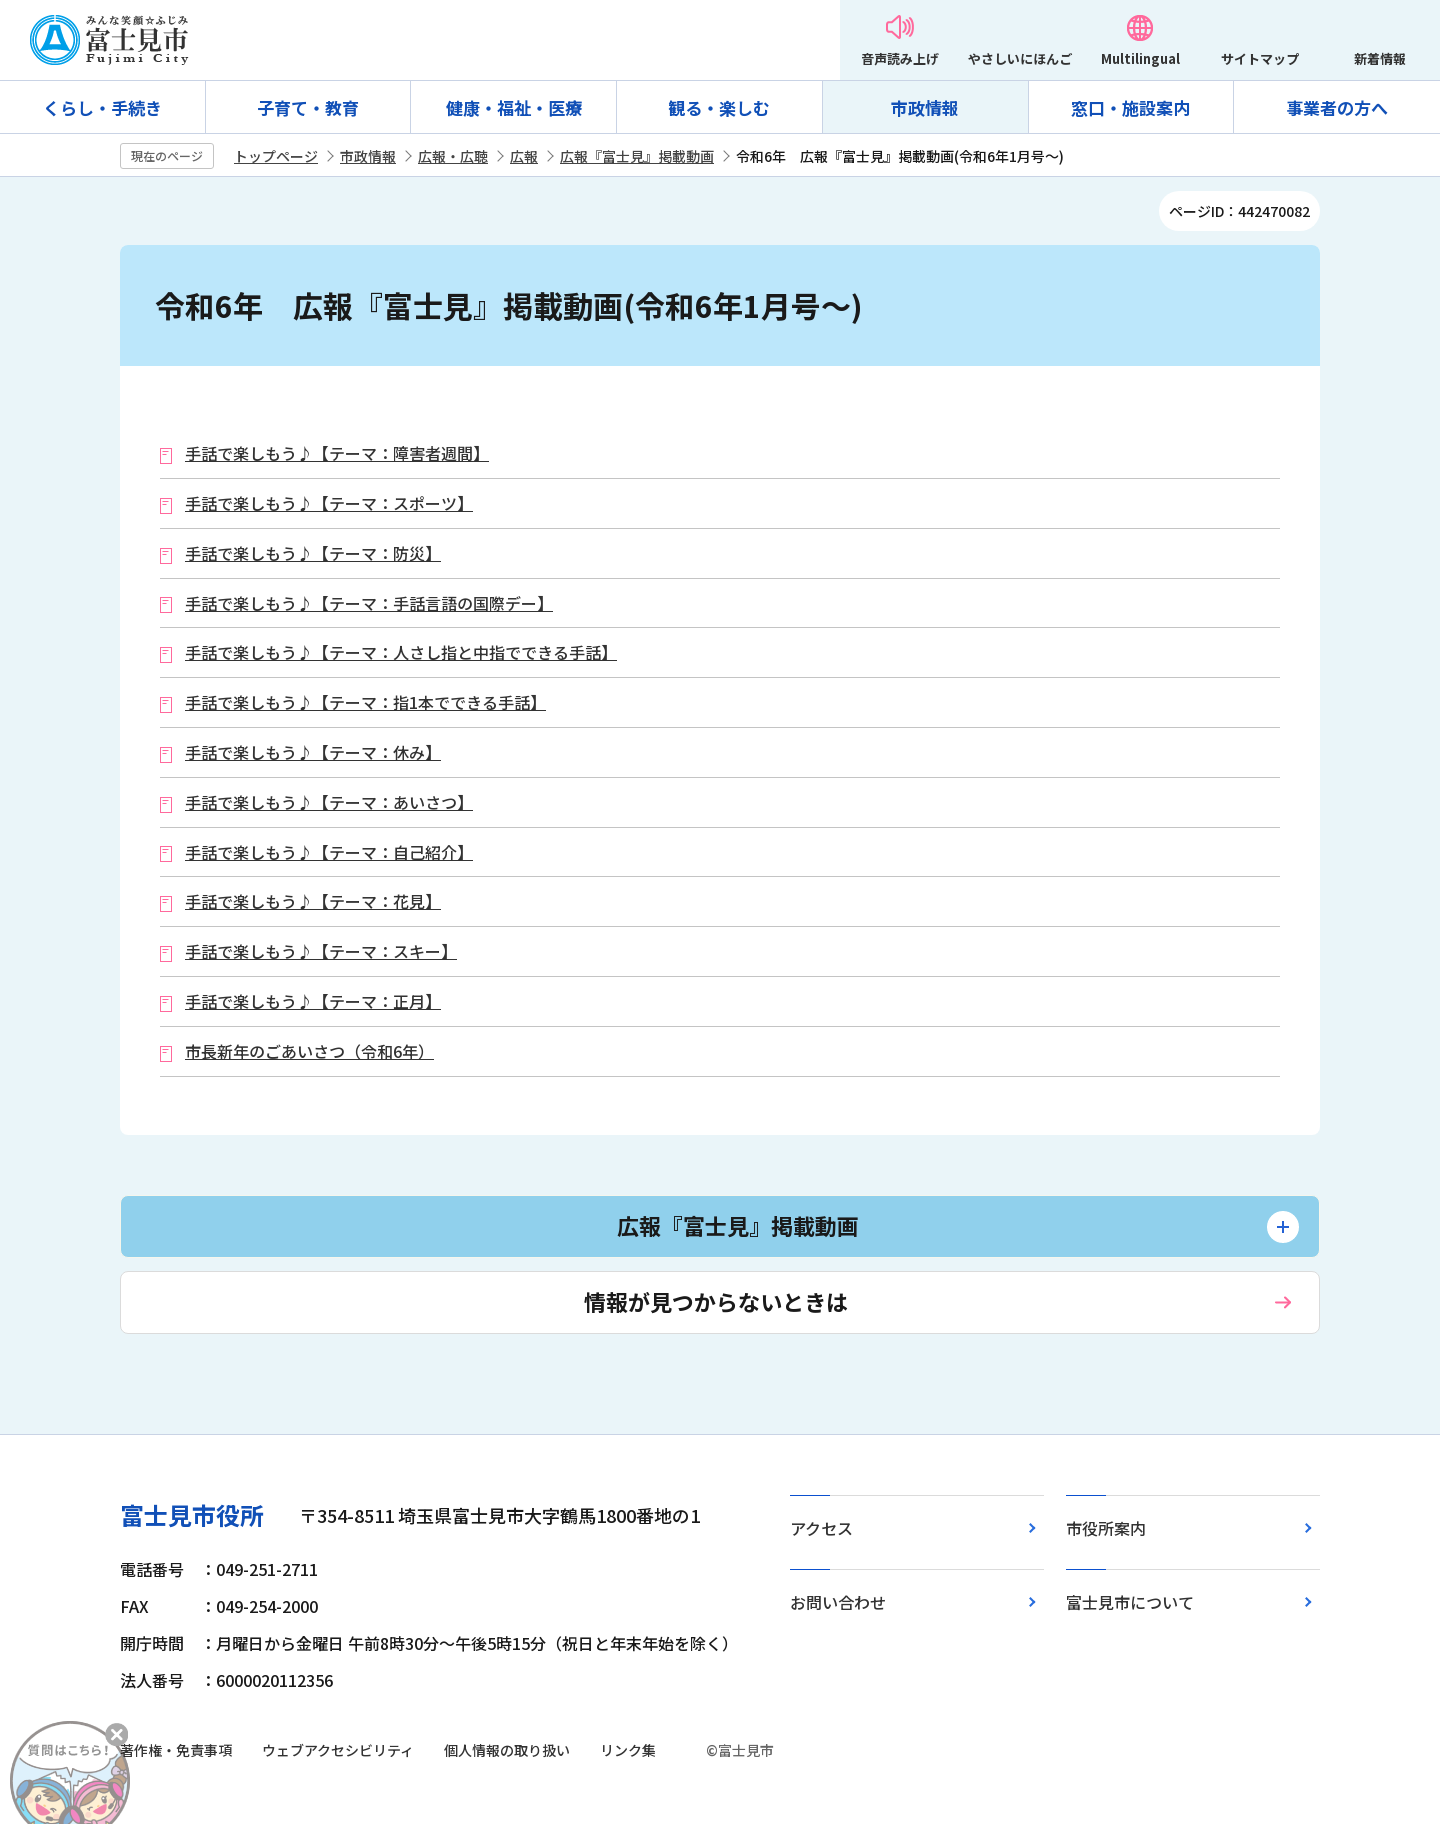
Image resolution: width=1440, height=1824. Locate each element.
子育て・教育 (308, 107)
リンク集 (628, 1750)
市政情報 (925, 107)
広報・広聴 (453, 156)
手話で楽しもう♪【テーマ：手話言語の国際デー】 (369, 603)
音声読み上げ (900, 58)
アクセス (821, 1528)
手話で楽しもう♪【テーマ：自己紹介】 (329, 852)
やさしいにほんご (1020, 58)
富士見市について (1130, 1602)
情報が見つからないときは (716, 1301)
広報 (524, 156)
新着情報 (1380, 58)
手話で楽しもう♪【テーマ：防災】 (313, 553)
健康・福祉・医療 (514, 107)
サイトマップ (1260, 58)
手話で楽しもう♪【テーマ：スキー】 (321, 951)
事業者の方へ (1337, 107)
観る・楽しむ (719, 107)
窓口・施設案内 (1130, 107)
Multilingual (1140, 58)
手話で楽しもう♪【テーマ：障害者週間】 (337, 453)
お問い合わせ (838, 1602)
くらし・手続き (102, 107)
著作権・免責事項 (176, 1750)
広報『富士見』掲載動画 (637, 156)
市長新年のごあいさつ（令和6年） (309, 1051)
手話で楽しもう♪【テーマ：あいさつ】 (329, 802)
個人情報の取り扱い (507, 1750)
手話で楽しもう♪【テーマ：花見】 (313, 901)
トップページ (276, 156)
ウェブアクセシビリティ (338, 1750)
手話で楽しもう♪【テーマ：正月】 (313, 1001)
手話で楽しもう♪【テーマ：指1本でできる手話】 (365, 702)
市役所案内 (1106, 1528)
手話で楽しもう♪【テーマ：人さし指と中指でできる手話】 (401, 652)
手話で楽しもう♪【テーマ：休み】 (313, 752)
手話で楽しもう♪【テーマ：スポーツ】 (329, 503)
